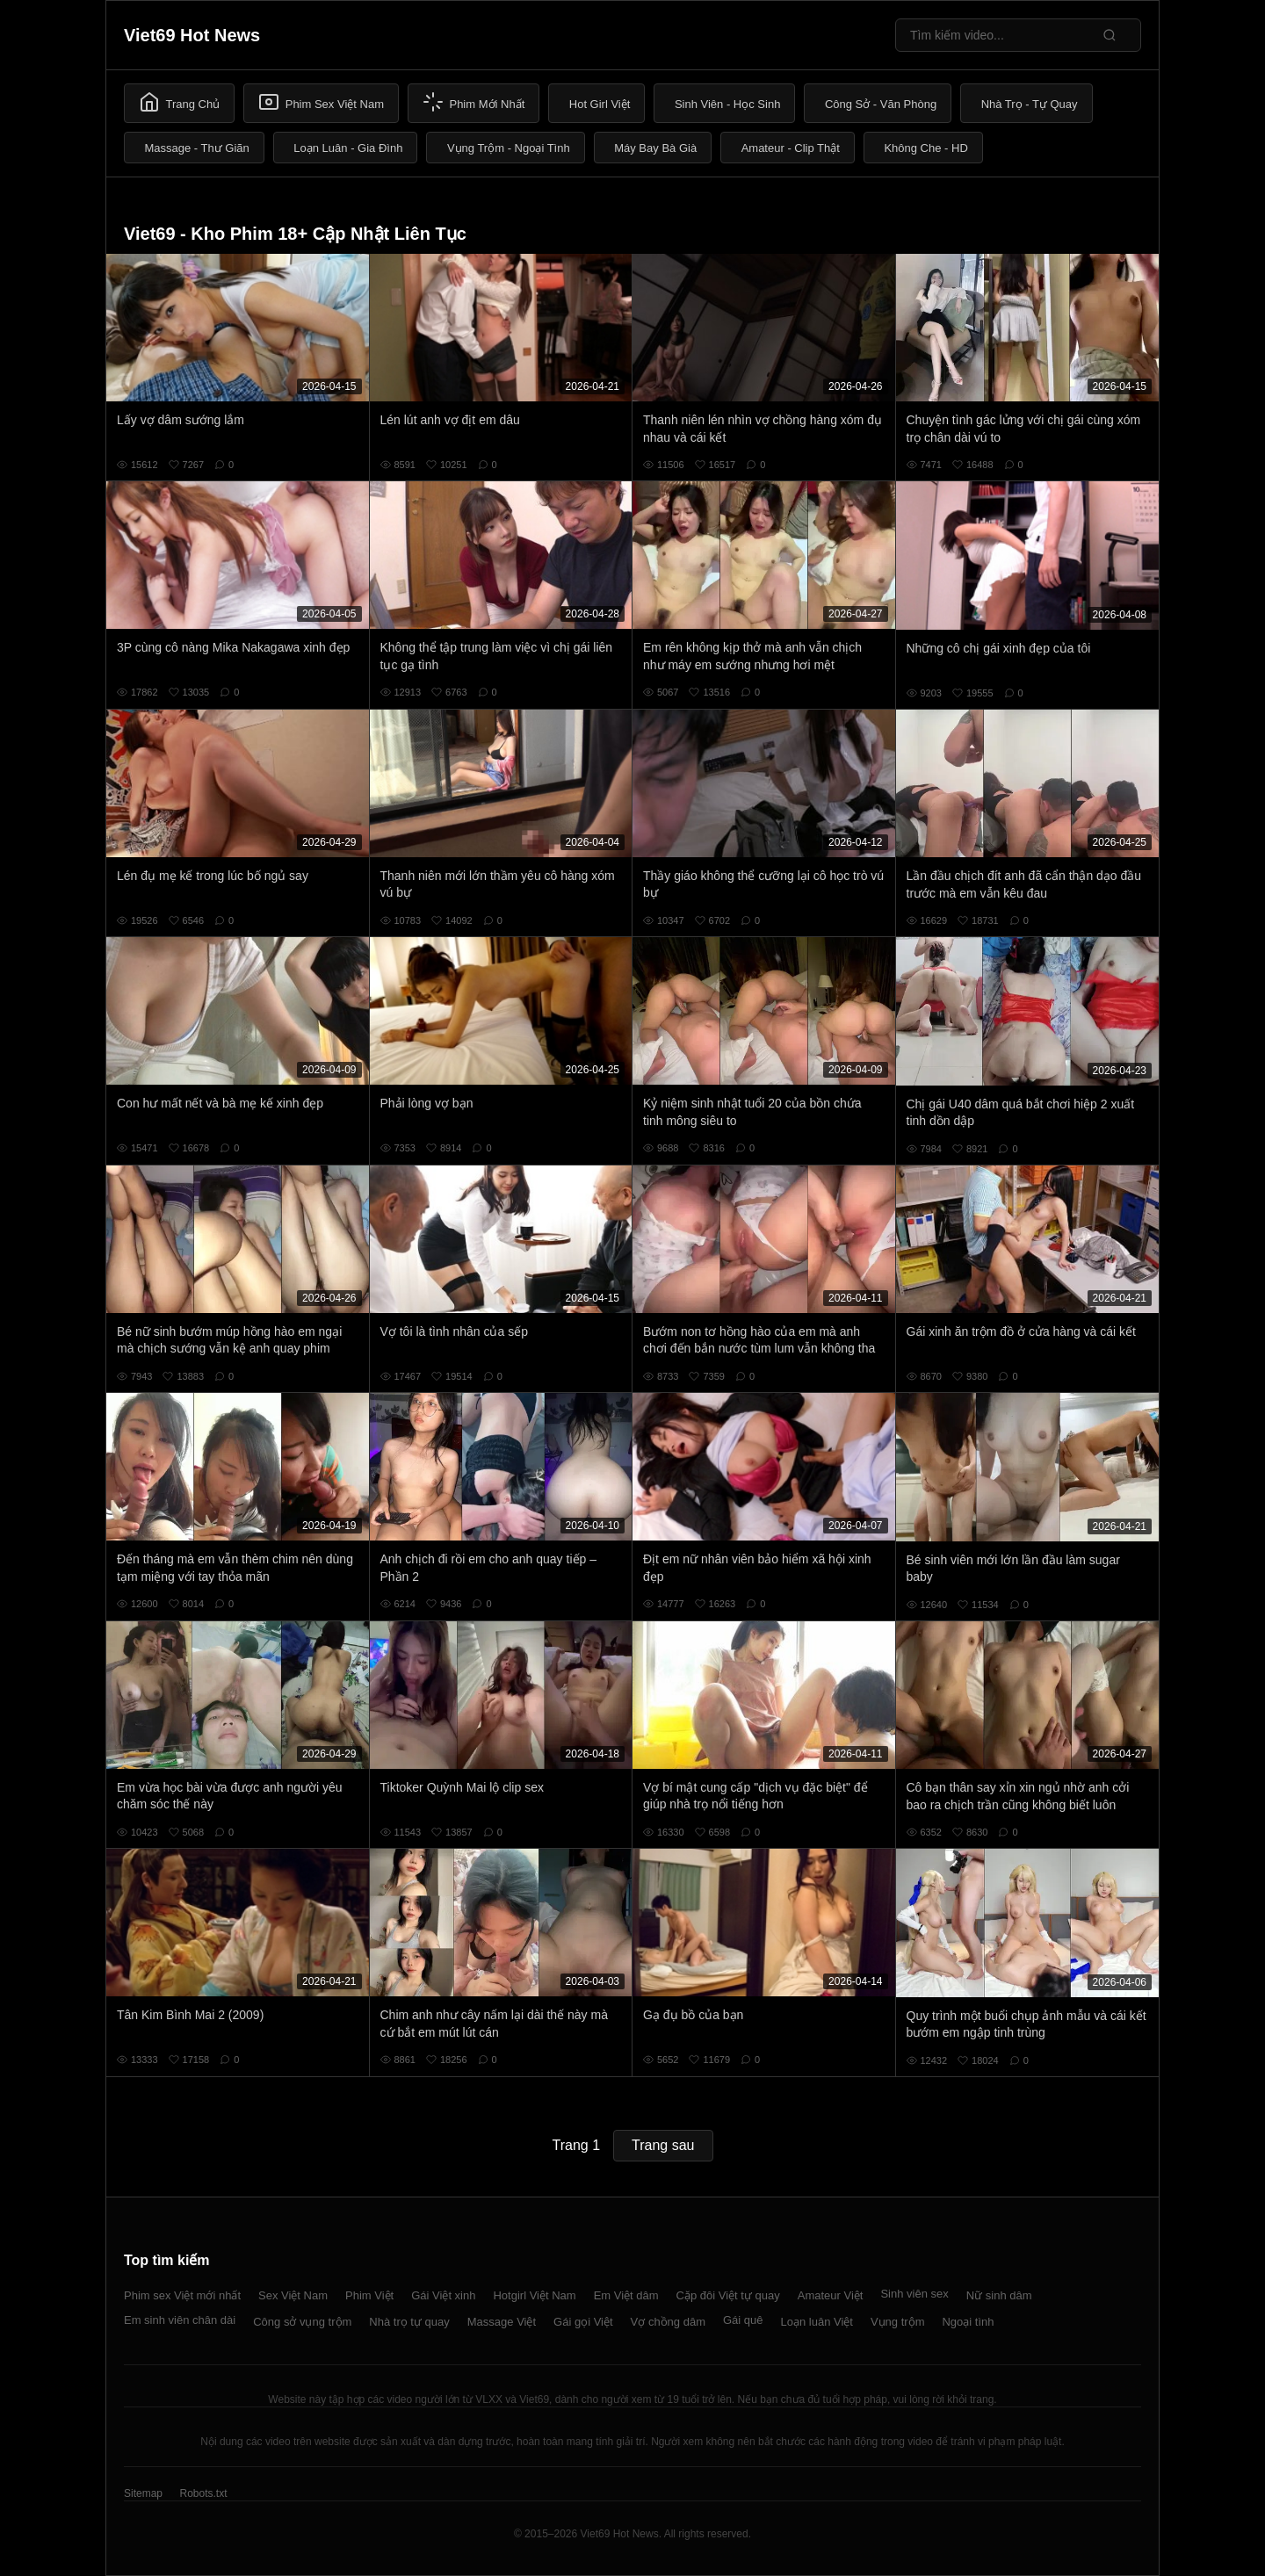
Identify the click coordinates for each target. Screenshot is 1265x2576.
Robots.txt (203, 2493)
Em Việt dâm (626, 2295)
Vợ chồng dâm (668, 2321)
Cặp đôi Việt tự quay (728, 2295)
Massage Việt (501, 2321)
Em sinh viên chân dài (179, 2320)
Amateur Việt (831, 2295)
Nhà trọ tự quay (409, 2321)
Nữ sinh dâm (999, 2295)
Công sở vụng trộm (302, 2321)
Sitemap (143, 2493)
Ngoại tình (968, 2321)
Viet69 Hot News (192, 35)
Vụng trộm (898, 2321)
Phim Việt (369, 2295)
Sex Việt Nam (293, 2295)
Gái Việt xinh (443, 2295)
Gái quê (743, 2320)
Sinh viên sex (914, 2293)
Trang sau (663, 2145)
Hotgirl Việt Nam (534, 2295)
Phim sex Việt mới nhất (182, 2295)
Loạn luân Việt (817, 2321)
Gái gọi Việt (583, 2321)
